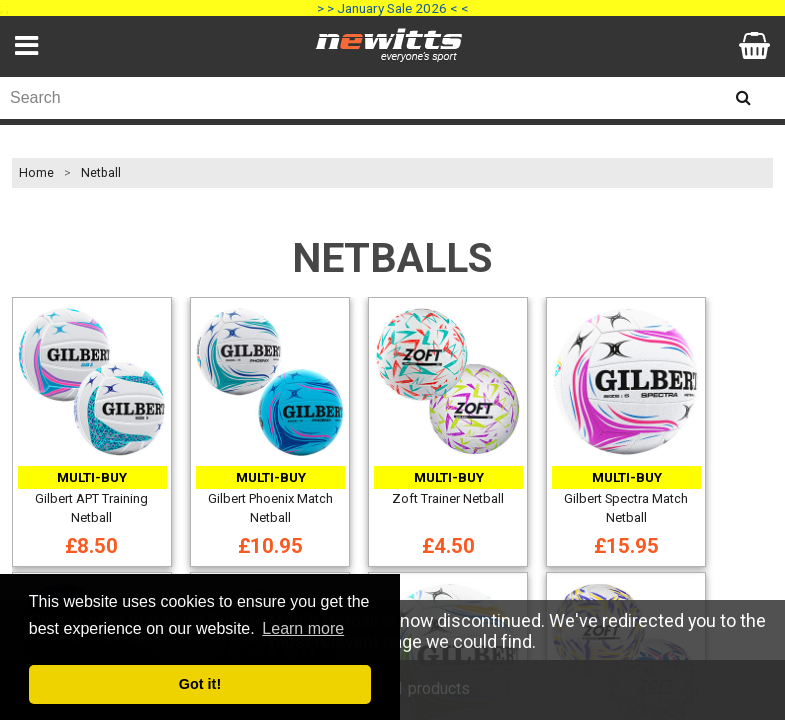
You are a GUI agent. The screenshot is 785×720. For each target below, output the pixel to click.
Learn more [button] (303, 628)
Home (36, 173)
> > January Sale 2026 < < (393, 8)
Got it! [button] (200, 684)
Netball (101, 173)
